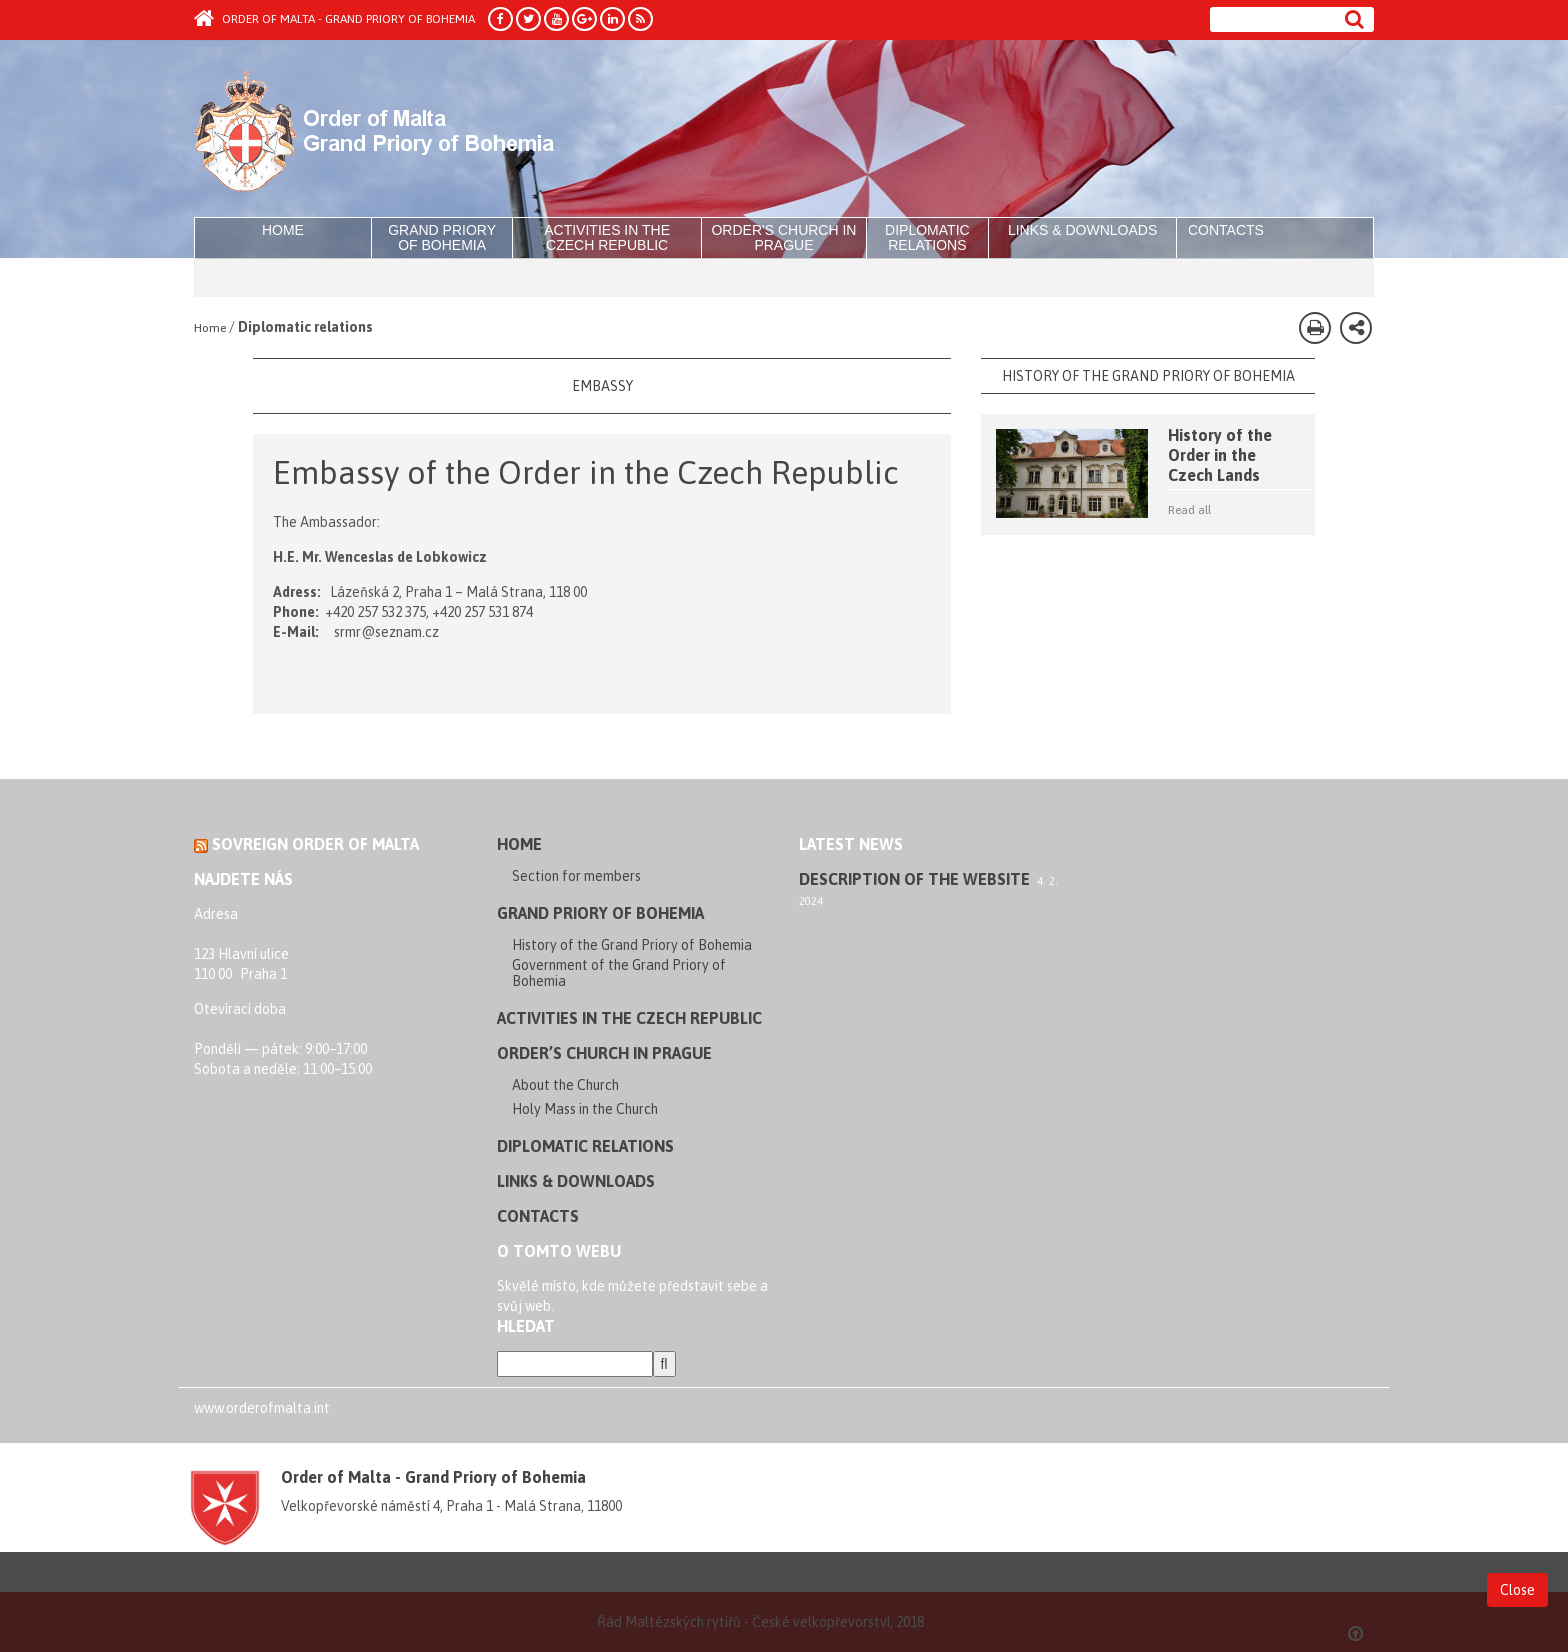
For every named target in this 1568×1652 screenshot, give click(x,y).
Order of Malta (380, 130)
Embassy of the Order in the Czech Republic (586, 472)
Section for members (576, 876)
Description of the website (914, 879)
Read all (1189, 510)
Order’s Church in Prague (604, 1053)
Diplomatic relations (927, 237)
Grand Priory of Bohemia (442, 237)
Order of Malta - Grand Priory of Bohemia (334, 19)
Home (283, 230)
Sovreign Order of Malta (315, 844)
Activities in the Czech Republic (607, 237)
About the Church (565, 1085)
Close (1517, 1589)
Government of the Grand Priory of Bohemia (619, 973)
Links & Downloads (1082, 230)
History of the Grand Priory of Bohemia (632, 945)
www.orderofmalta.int (262, 1408)
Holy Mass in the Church (585, 1109)
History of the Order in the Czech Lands (1220, 455)
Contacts (1226, 230)
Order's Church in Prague (783, 237)
